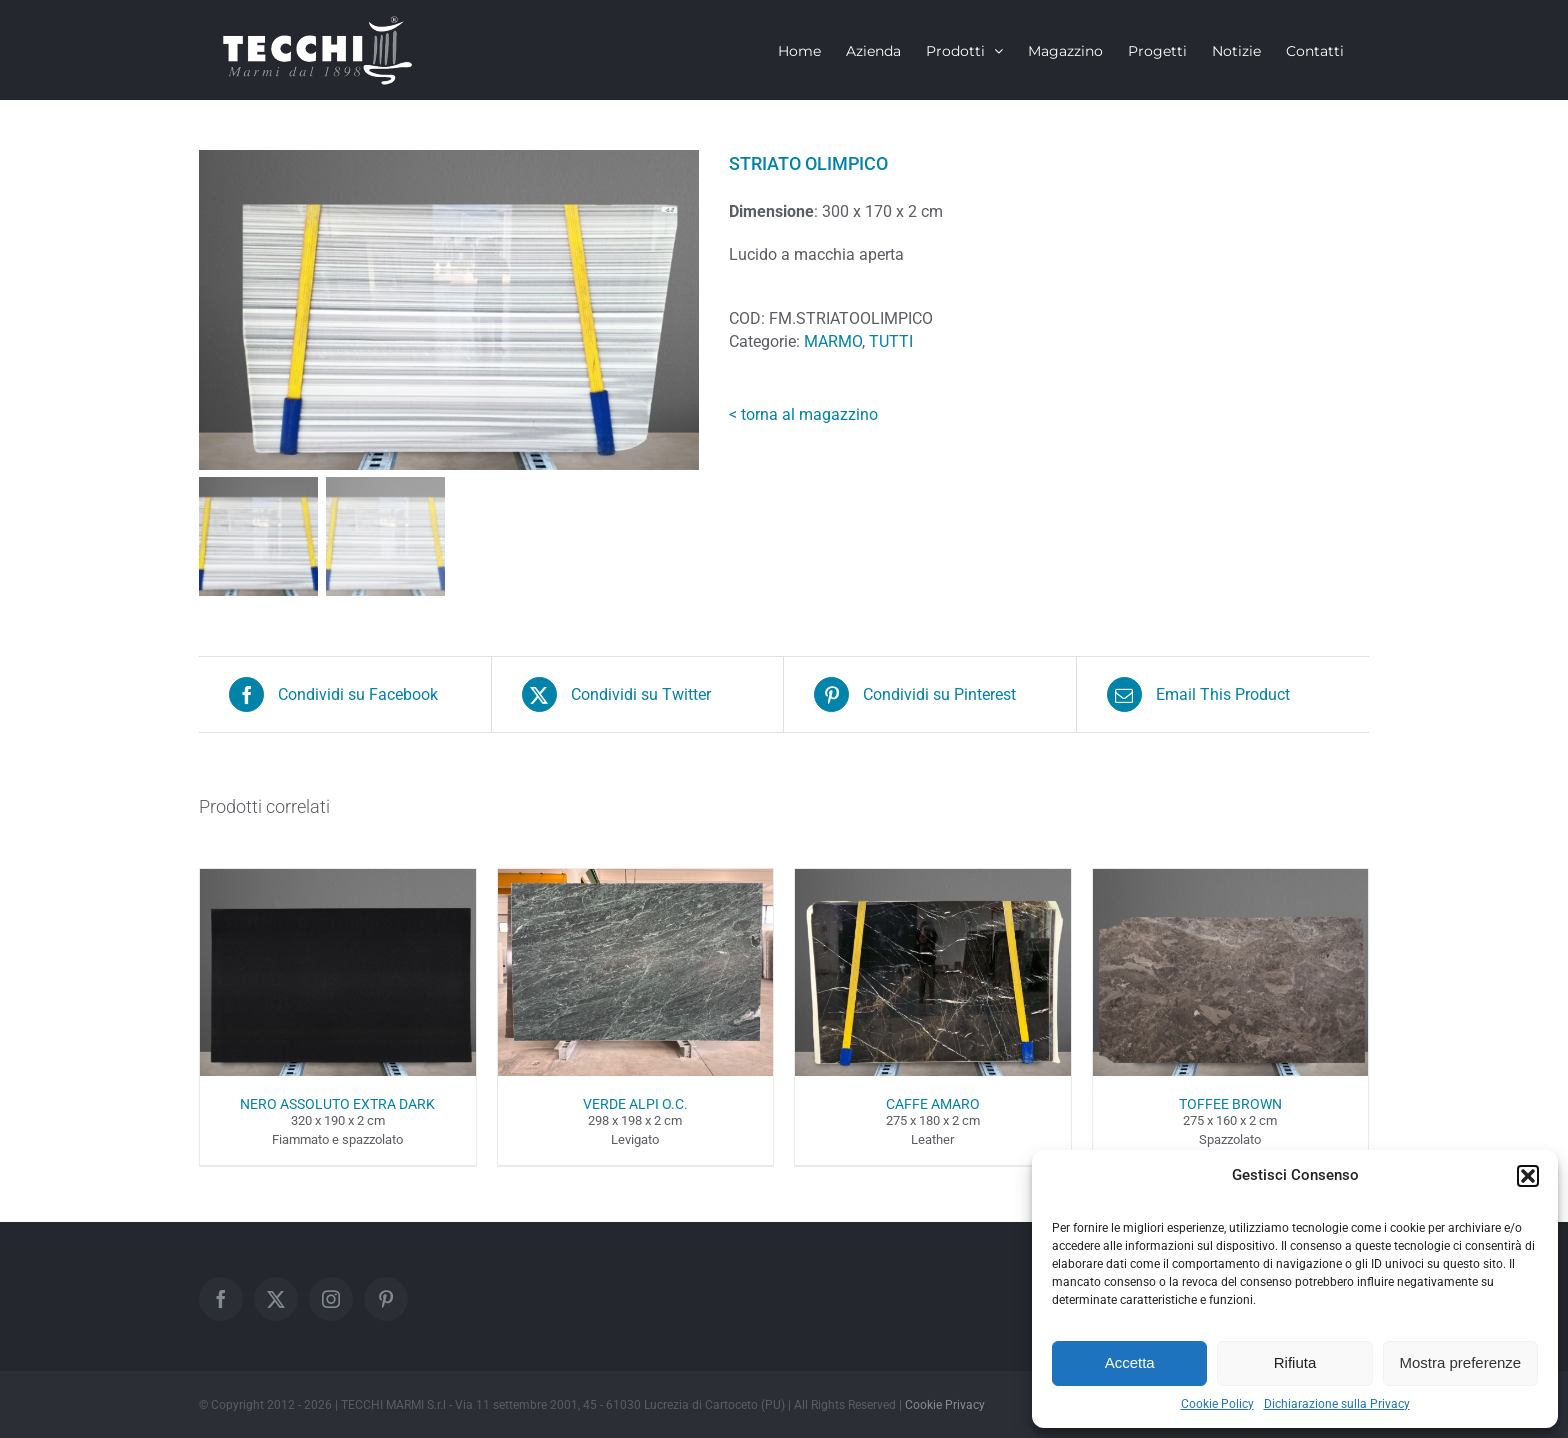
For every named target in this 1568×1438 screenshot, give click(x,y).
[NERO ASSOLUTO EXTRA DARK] (338, 880)
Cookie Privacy (945, 1405)
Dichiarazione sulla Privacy (1337, 1404)
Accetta (1130, 1362)
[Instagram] (331, 1299)
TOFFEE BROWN (1230, 1104)
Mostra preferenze (1460, 1362)
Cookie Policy (1217, 1404)
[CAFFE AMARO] (933, 880)
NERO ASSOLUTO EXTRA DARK (337, 1104)
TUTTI (891, 341)
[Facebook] (221, 1299)
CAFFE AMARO (933, 1104)
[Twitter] (276, 1299)
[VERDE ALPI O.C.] (636, 880)
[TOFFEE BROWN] (1231, 880)
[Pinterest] (386, 1299)
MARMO (833, 341)
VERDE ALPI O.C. (635, 1104)
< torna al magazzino (803, 414)
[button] (1528, 1176)
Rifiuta (1295, 1362)
